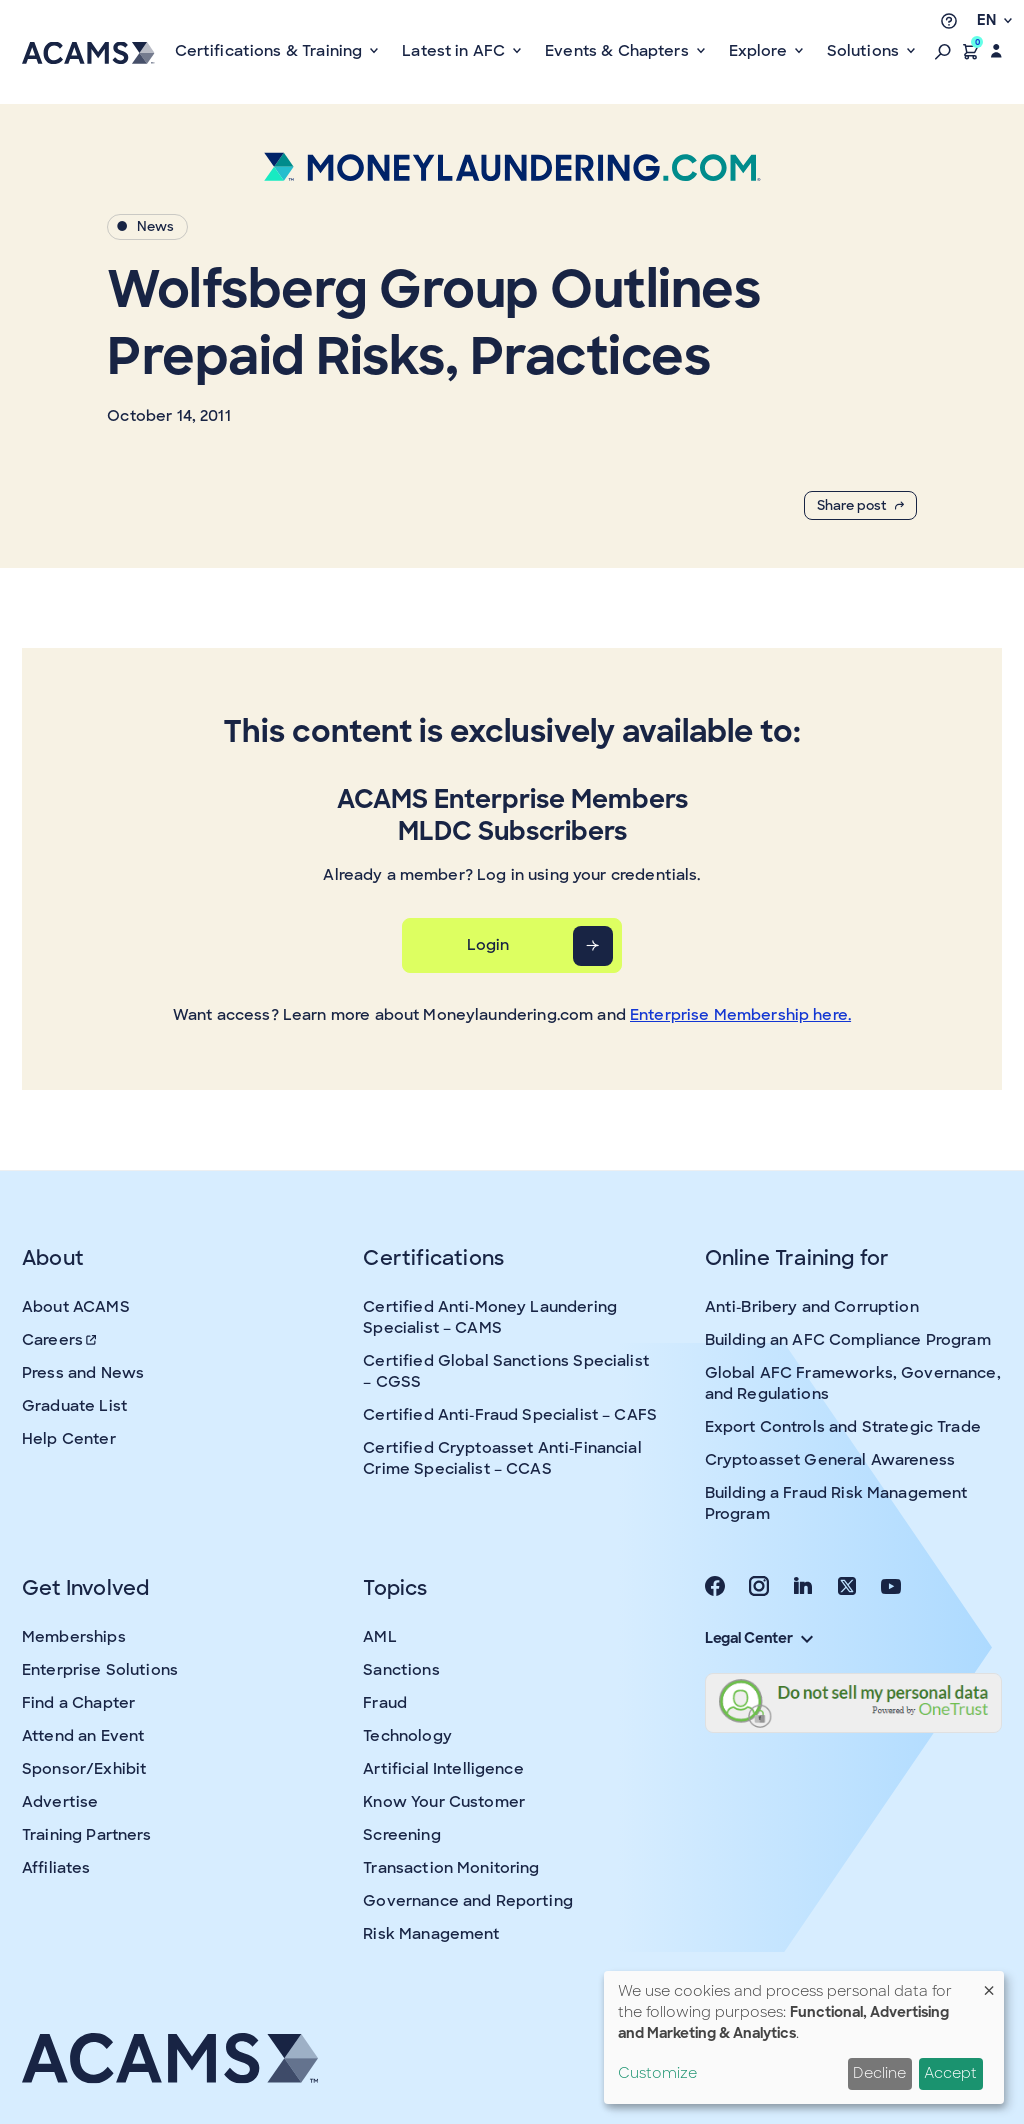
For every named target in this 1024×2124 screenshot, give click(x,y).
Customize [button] (657, 2073)
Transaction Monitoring (451, 1868)
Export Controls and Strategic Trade (843, 1427)
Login (488, 945)
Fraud (385, 1703)
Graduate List (74, 1406)
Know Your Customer (444, 1802)
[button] (943, 51)
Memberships (74, 1637)
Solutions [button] (865, 51)
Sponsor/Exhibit (84, 1769)
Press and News (83, 1373)
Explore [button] (760, 51)
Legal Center (759, 1638)
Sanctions (401, 1670)
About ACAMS (76, 1307)
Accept (950, 2073)
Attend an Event (83, 1736)
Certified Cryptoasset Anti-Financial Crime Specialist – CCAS (502, 1458)
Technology (407, 1736)
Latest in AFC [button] (455, 51)
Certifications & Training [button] (271, 51)
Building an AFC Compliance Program (848, 1340)
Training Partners (87, 1835)
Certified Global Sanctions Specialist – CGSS (506, 1371)
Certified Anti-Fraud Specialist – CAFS (510, 1415)
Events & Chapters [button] (619, 51)
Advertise (60, 1802)
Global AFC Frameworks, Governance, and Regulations (853, 1383)
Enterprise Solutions (100, 1670)
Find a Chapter (78, 1703)
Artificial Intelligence (443, 1769)
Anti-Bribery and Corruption (812, 1307)
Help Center (69, 1439)
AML (379, 1637)
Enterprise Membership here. (740, 1015)
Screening (401, 1835)
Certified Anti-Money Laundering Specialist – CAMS (490, 1317)
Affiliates (56, 1868)
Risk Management (431, 1934)
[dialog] (804, 2037)
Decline (879, 2073)
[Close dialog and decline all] (989, 1983)
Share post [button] (860, 505)
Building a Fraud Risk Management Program (836, 1503)
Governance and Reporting (468, 1901)
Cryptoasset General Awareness (830, 1460)
